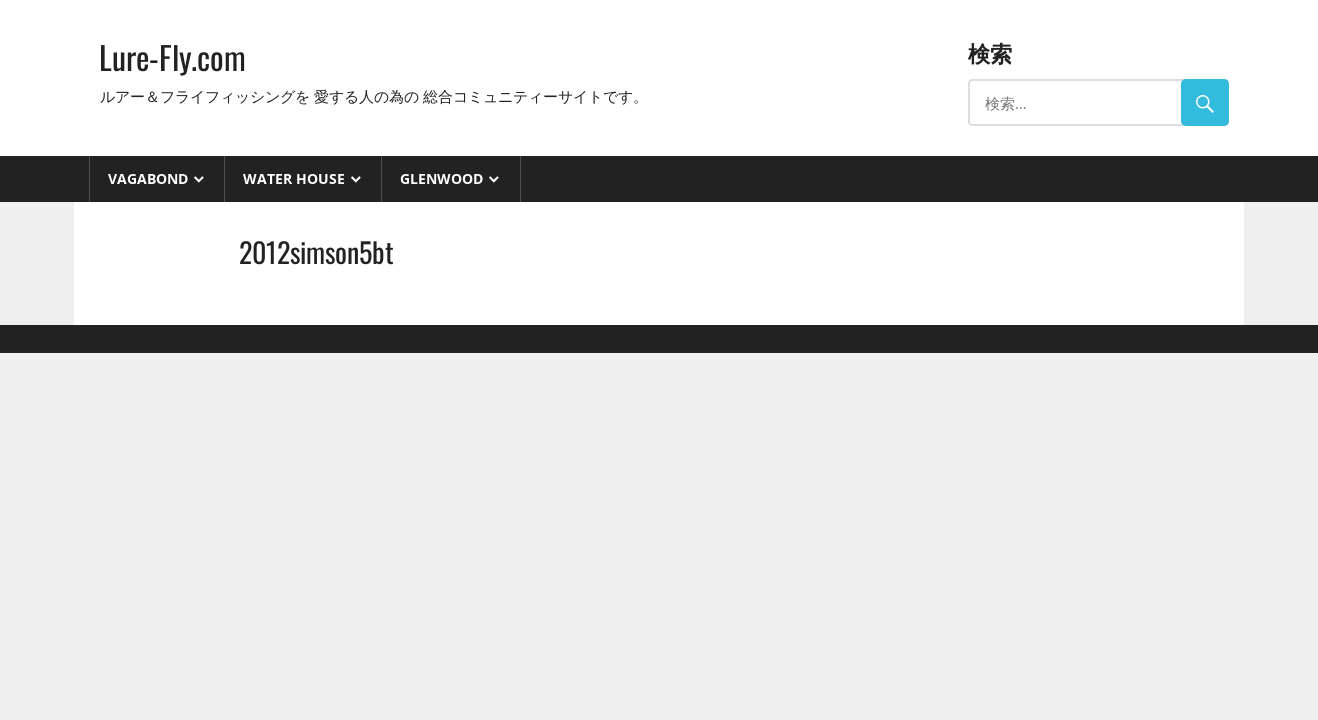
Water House (294, 178)
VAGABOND (148, 178)
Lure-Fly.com (172, 56)
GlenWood (441, 178)
